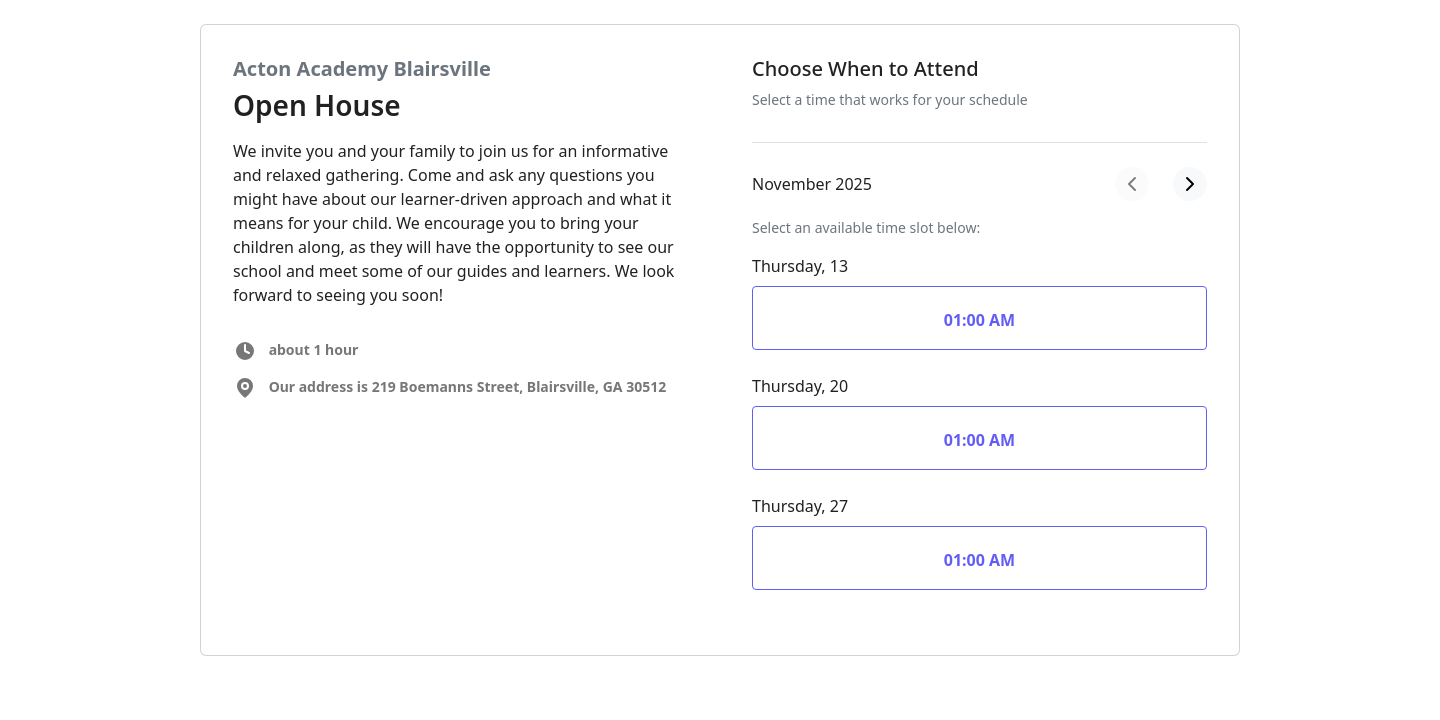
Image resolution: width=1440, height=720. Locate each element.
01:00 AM (979, 320)
